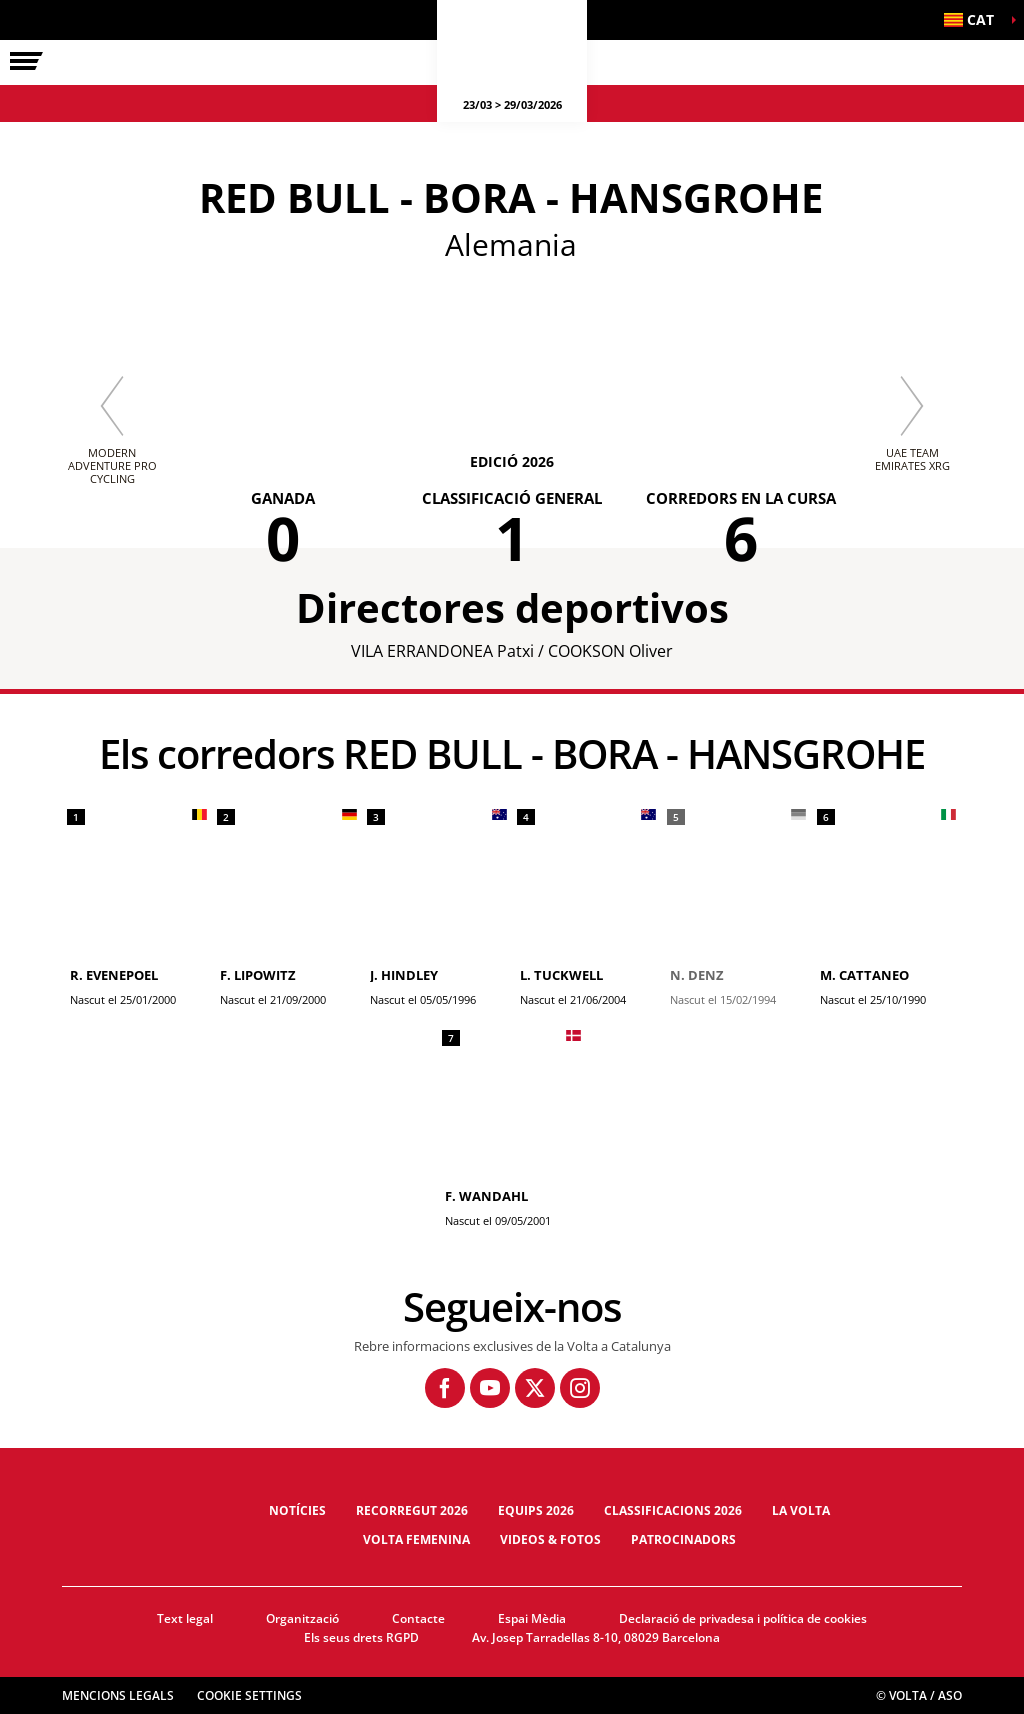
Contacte (418, 1618)
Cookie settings (249, 1695)
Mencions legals (118, 1695)
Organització (302, 1618)
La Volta (801, 1510)
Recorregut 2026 (412, 1510)
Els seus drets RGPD (361, 1637)
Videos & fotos (550, 1539)
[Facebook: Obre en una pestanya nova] (445, 1388)
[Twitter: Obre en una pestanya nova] (535, 1388)
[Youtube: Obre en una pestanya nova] (490, 1388)
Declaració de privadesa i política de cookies (743, 1618)
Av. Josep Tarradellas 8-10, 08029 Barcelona (596, 1637)
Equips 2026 (536, 1510)
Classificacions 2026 (673, 1510)
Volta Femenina (416, 1539)
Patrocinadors (683, 1539)
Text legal (185, 1618)
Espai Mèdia (532, 1618)
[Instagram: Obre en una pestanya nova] (580, 1388)
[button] (974, 20)
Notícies (297, 1510)
